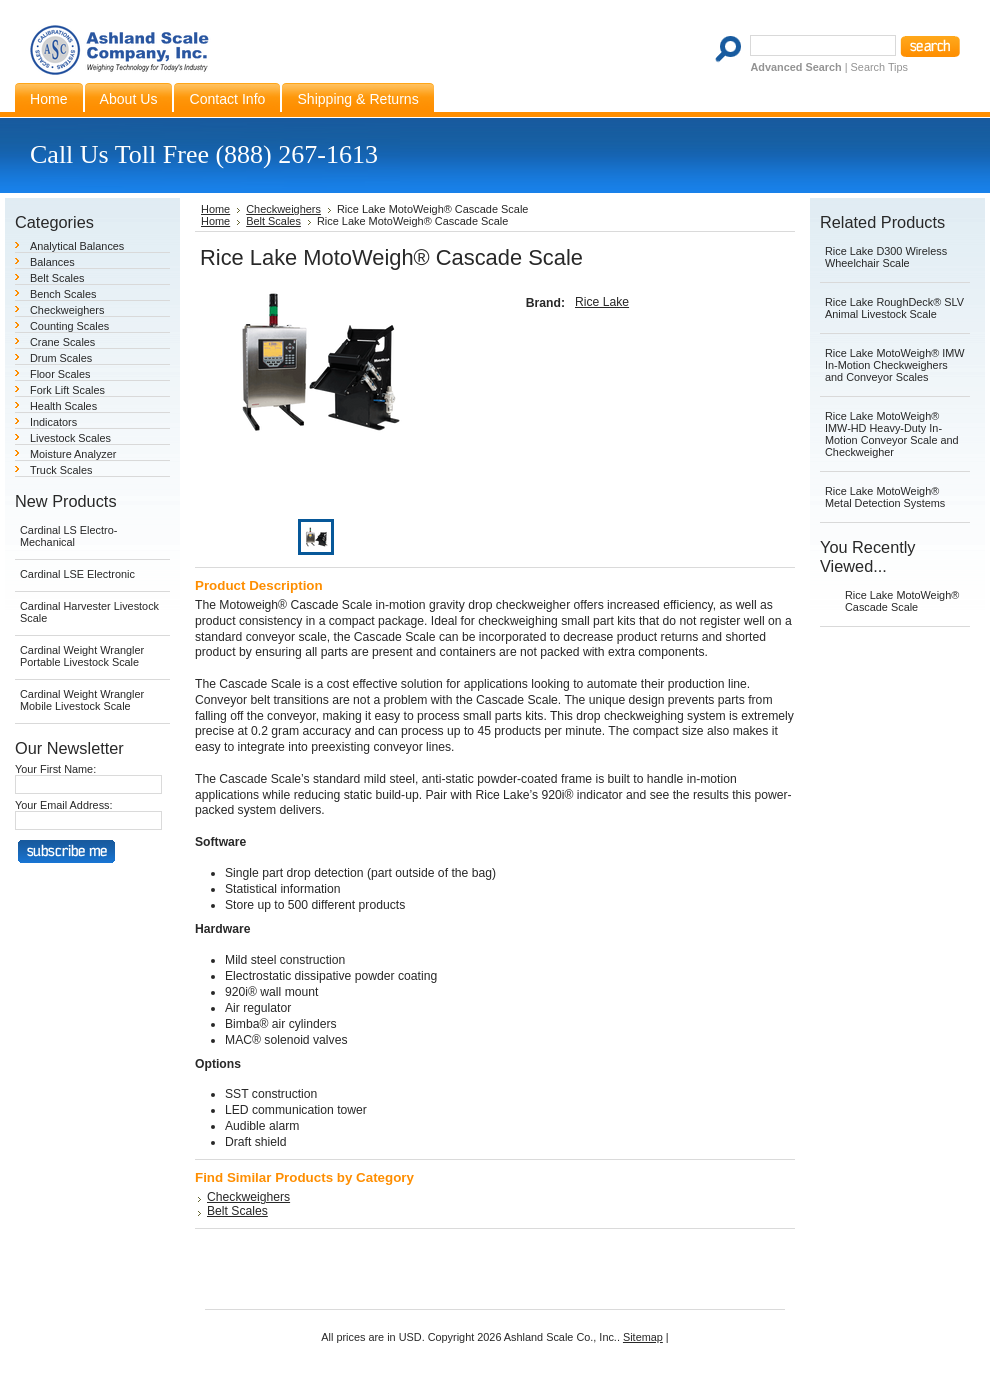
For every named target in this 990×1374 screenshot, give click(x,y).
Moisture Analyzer (73, 454)
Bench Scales (63, 294)
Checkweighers (67, 310)
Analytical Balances (77, 246)
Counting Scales (69, 326)
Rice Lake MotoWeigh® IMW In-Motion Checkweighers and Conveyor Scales (895, 365)
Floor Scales (60, 374)
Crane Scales (62, 342)
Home (215, 209)
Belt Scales (57, 278)
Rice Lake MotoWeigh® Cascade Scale (902, 601)
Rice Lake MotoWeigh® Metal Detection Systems (885, 497)
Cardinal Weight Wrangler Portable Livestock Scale (82, 656)
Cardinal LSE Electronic (77, 574)
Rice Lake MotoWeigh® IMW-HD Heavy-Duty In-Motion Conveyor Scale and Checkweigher (892, 434)
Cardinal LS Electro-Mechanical (68, 536)
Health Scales (63, 406)
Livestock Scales (70, 438)
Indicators (53, 422)
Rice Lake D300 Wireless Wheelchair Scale (886, 257)
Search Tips (879, 67)
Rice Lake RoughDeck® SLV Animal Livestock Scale (894, 308)
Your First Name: (55, 769)
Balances (52, 262)
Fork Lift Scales (67, 390)
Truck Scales (61, 470)
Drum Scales (61, 358)
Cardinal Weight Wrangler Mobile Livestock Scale (82, 700)
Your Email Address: (64, 805)
